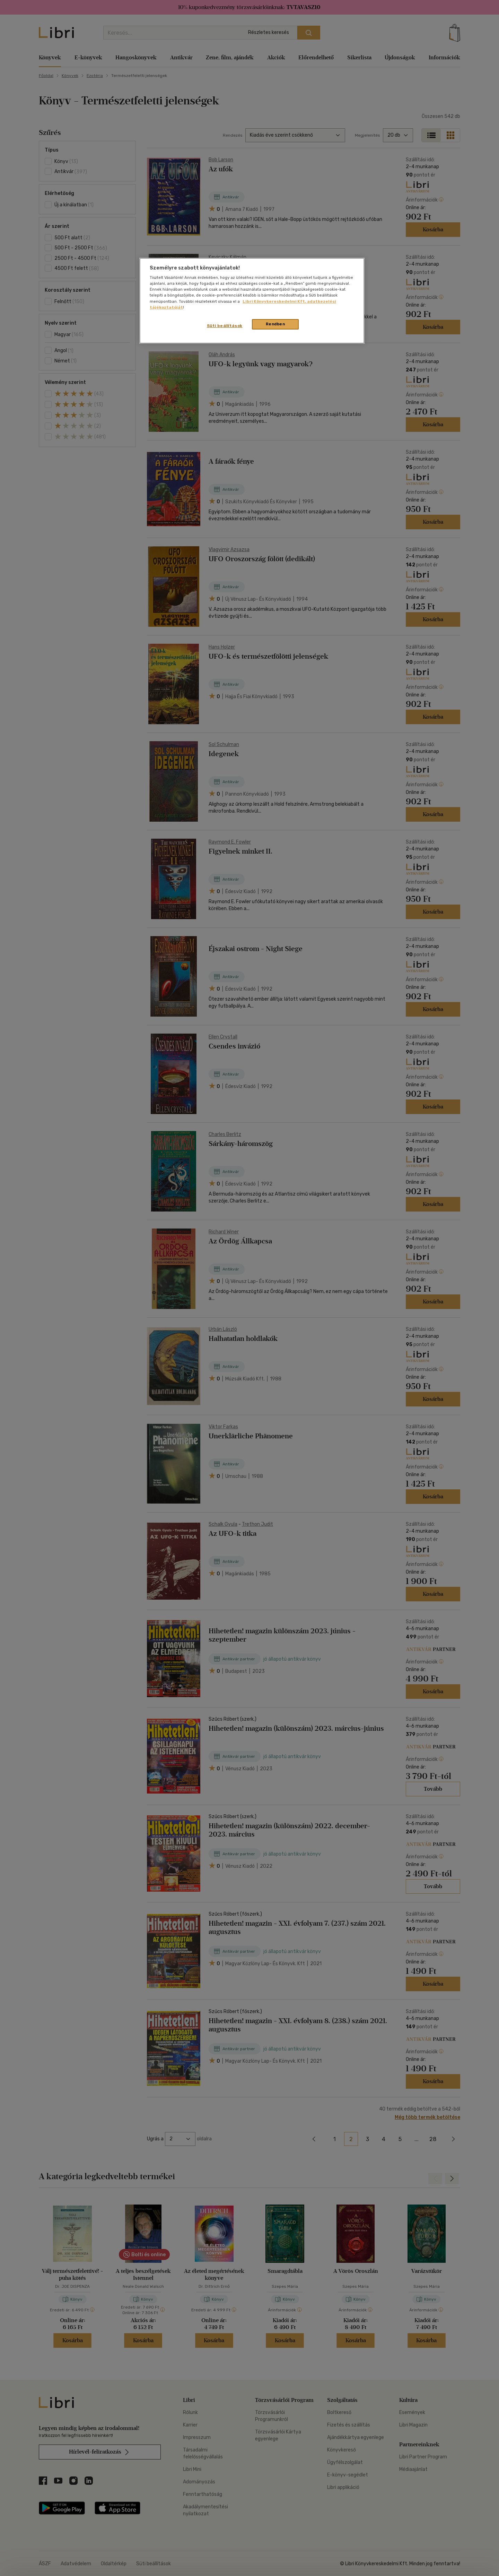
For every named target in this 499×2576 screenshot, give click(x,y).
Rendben (275, 324)
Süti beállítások (225, 325)
